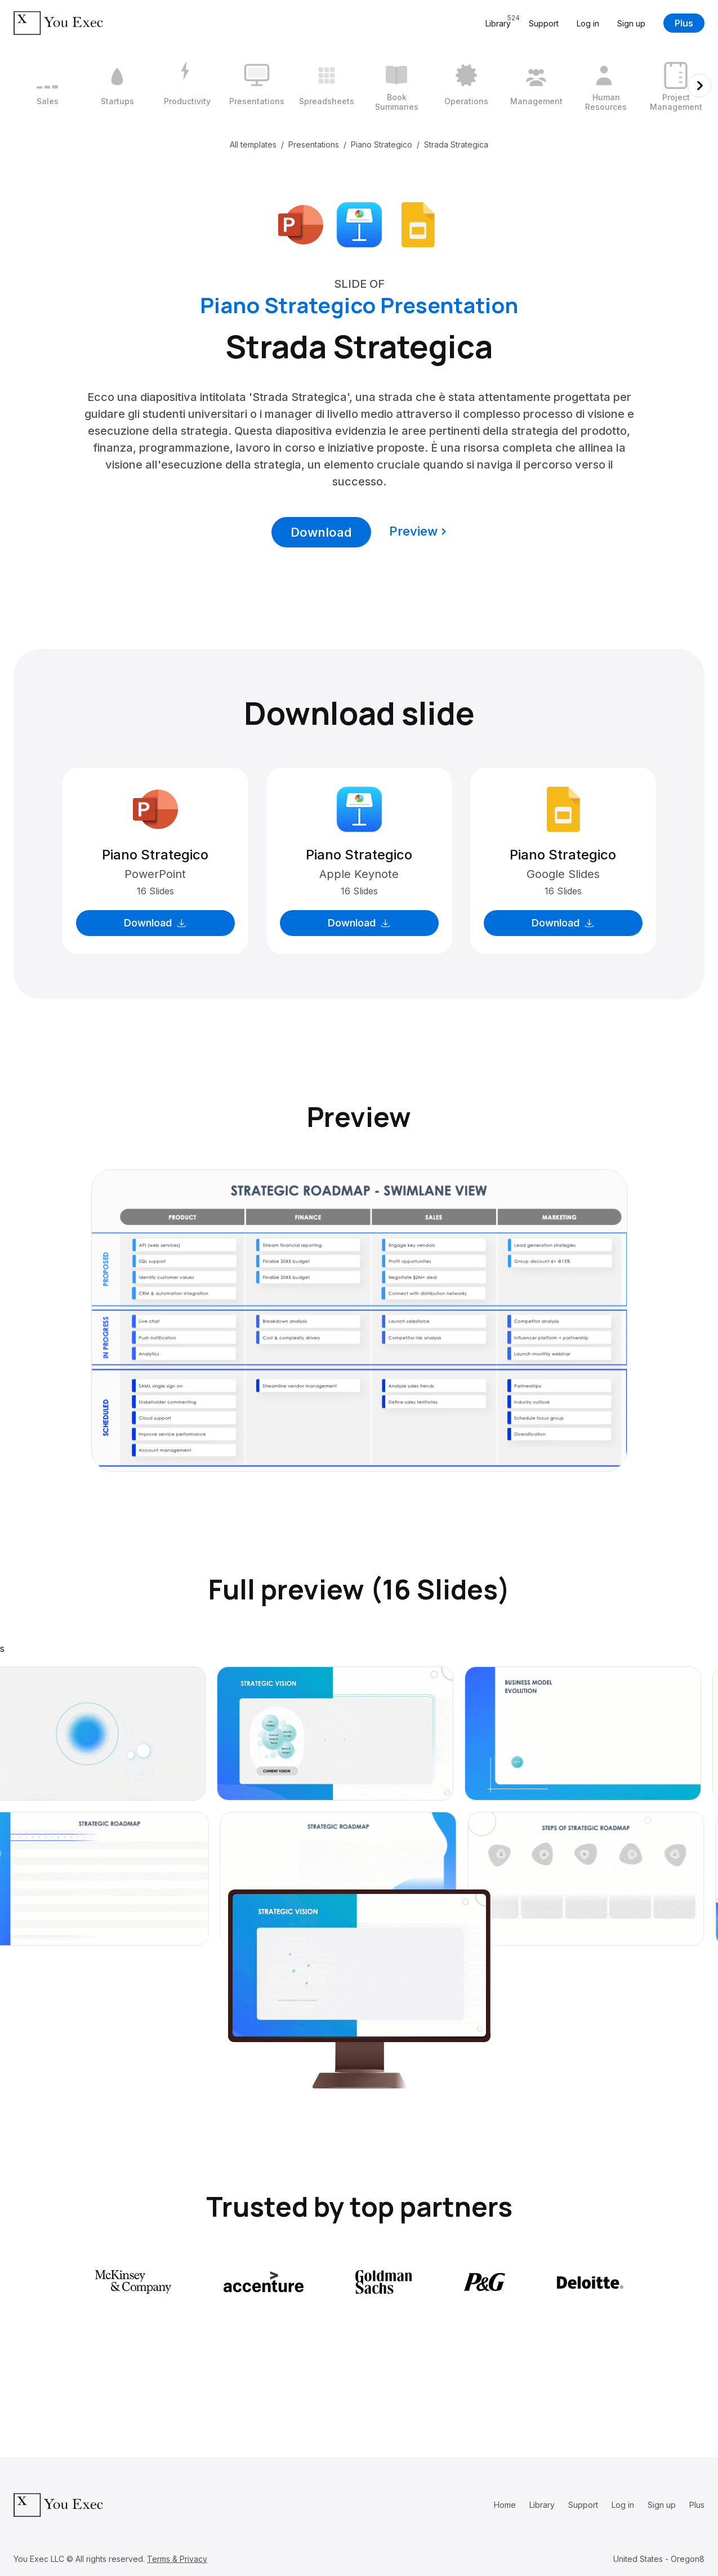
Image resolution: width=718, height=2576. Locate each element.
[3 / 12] (187, 85)
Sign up (631, 23)
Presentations (313, 144)
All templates (253, 144)
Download (321, 532)
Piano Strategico (381, 144)
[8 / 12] (536, 85)
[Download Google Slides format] (417, 223)
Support (544, 23)
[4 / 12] (257, 85)
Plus (684, 23)
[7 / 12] (466, 85)
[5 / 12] (326, 85)
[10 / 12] (676, 85)
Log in (588, 23)
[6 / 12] (396, 85)
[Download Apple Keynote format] (359, 223)
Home (505, 2505)
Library (542, 2505)
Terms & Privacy (177, 2559)
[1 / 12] (47, 85)
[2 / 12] (117, 85)
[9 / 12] (606, 85)
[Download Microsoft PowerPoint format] (300, 223)
